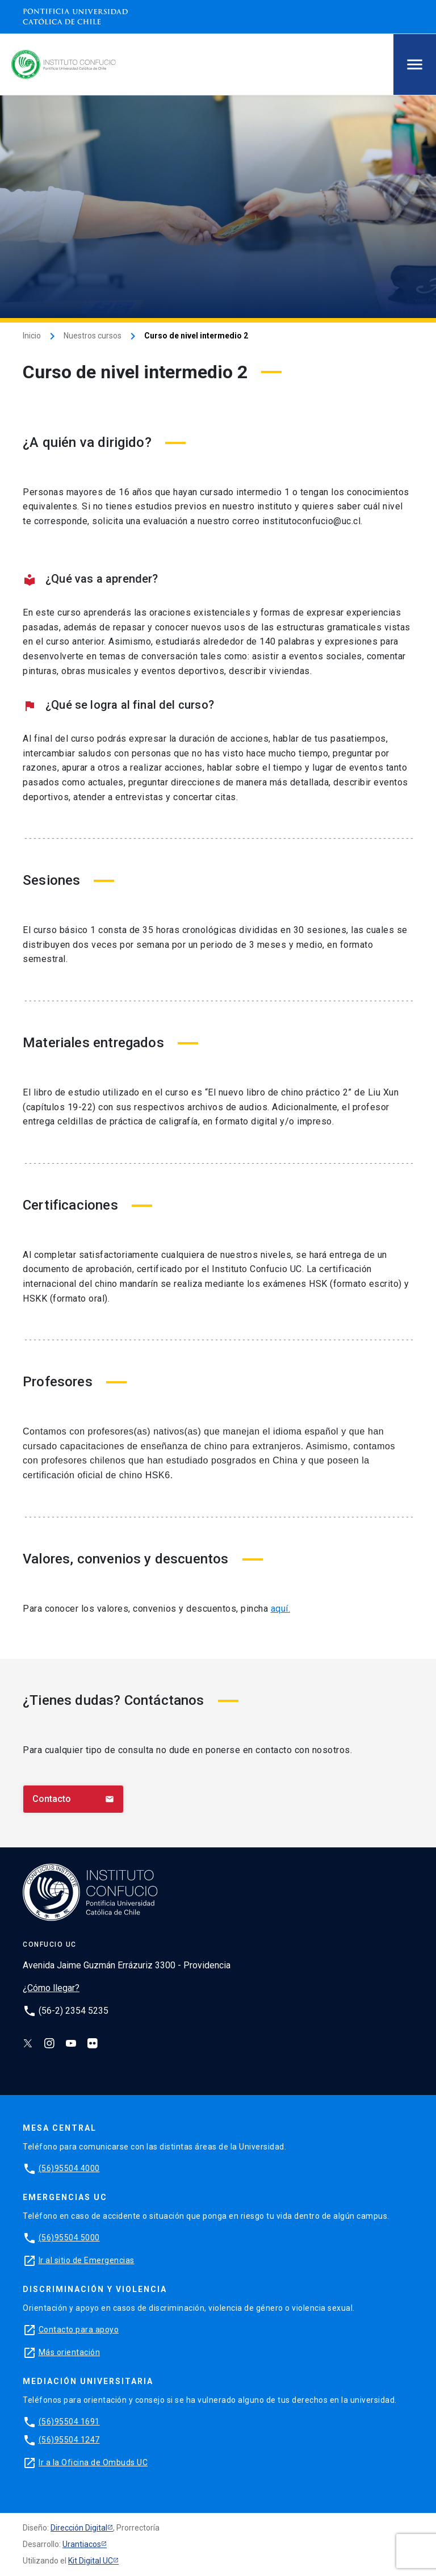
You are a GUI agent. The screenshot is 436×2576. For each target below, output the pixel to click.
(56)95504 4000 (69, 2168)
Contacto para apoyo (79, 2329)
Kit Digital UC (90, 2560)
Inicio (32, 335)
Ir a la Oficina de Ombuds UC (93, 2462)
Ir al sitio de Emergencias (87, 2260)
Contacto (73, 1798)
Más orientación (69, 2352)
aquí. (281, 1608)
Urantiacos (81, 2544)
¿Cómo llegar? (51, 1988)
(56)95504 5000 (69, 2237)
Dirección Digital (79, 2527)
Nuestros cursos (92, 335)
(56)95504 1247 (69, 2440)
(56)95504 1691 (69, 2421)
